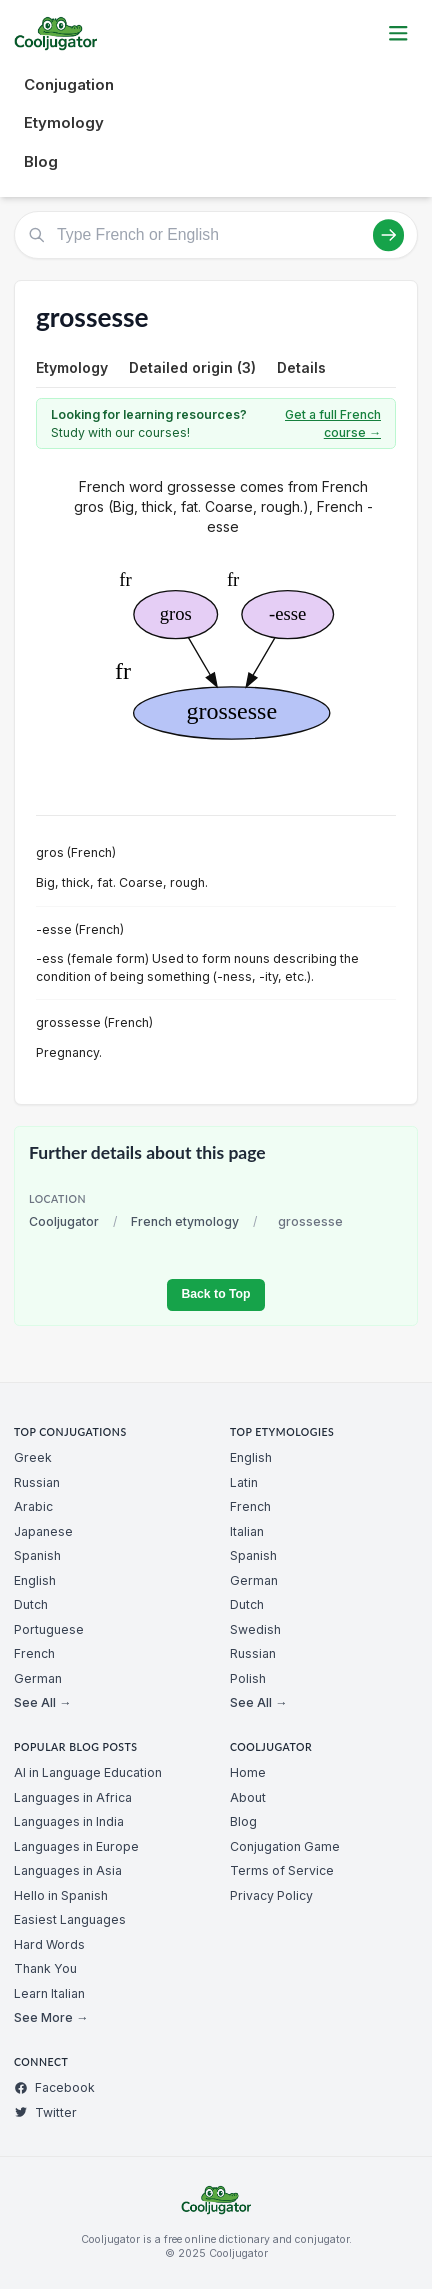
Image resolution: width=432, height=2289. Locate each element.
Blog (41, 161)
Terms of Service (282, 1870)
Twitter (45, 2112)
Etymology (64, 122)
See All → (42, 1702)
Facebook (54, 2087)
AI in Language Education (88, 1772)
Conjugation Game (285, 1846)
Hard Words (49, 1944)
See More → (51, 2017)
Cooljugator (64, 1221)
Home (248, 1772)
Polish (248, 1678)
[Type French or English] (216, 235)
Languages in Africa (73, 1797)
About (248, 1797)
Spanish (37, 1555)
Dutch (31, 1604)
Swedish (255, 1629)
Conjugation (69, 84)
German (38, 1678)
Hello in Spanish (61, 1895)
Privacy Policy (271, 1895)
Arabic (33, 1506)
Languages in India (69, 1821)
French (34, 1653)
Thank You (45, 1968)
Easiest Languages (70, 1919)
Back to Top (215, 1294)
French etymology (185, 1221)
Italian (247, 1531)
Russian (37, 1482)
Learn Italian (49, 1993)
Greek (33, 1457)
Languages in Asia (68, 1870)
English (35, 1580)
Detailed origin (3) (192, 367)
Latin (244, 1482)
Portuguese (49, 1629)
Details (301, 367)
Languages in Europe (76, 1846)
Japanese (43, 1531)
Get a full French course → (333, 423)
